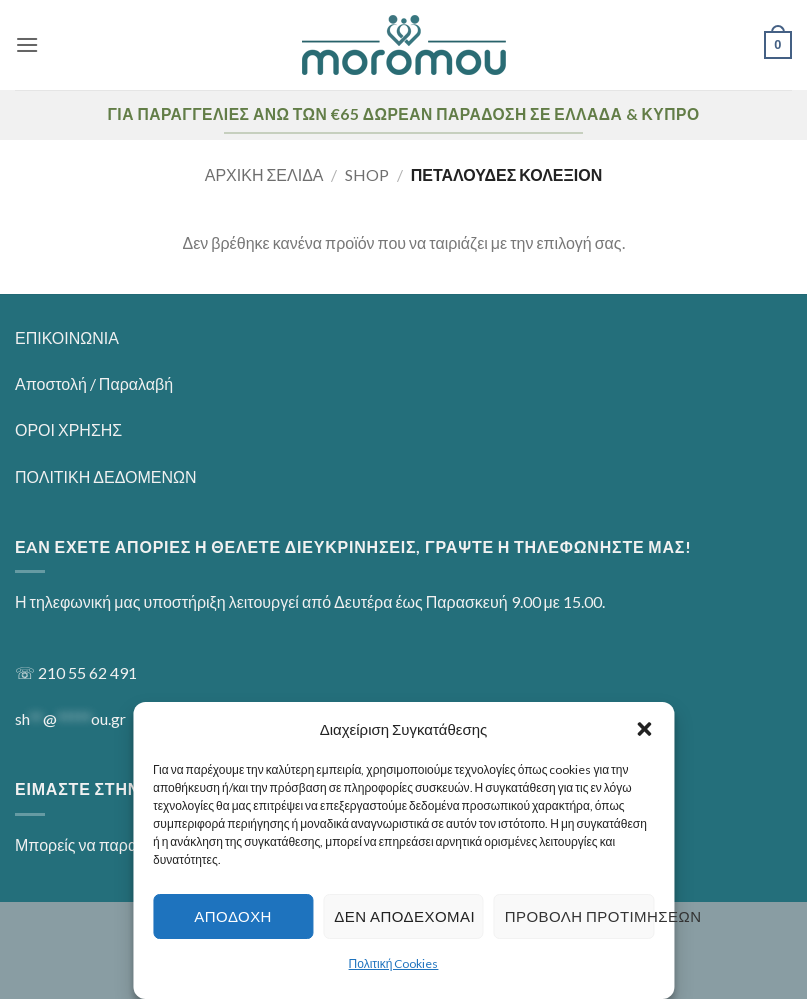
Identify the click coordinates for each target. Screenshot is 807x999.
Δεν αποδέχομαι (404, 916)
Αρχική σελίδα (264, 174)
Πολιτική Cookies (394, 963)
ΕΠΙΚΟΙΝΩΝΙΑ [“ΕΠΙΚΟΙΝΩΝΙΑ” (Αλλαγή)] (67, 337)
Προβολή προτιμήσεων (579, 916)
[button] (644, 729)
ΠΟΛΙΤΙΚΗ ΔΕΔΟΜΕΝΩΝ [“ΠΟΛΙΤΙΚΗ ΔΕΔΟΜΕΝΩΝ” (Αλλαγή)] (106, 476)
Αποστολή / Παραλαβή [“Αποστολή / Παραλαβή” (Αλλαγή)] (94, 383)
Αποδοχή (233, 916)
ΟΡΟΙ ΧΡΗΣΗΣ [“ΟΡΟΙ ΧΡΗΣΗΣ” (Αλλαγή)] (68, 429)
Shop (367, 174)
